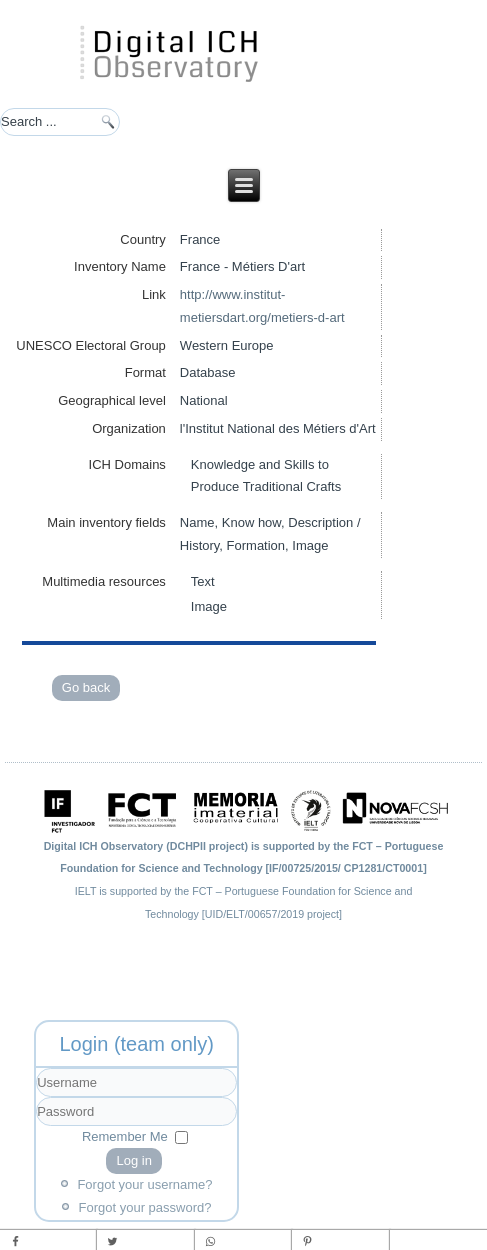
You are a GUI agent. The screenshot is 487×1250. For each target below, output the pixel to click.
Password (36, 1126)
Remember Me (125, 1136)
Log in (133, 1160)
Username (36, 1097)
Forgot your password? (145, 1207)
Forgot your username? (144, 1184)
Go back (86, 687)
